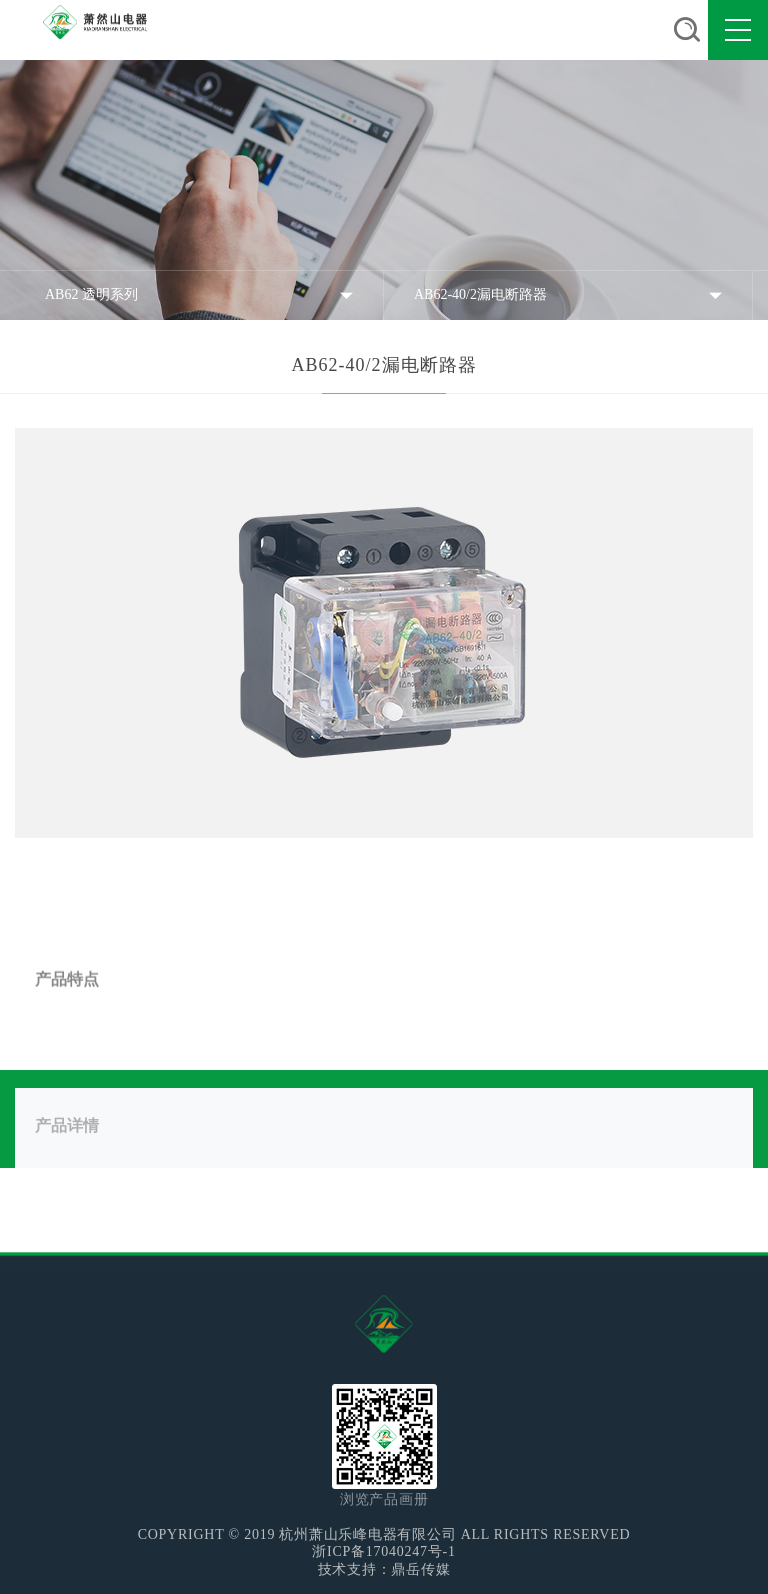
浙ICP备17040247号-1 (383, 1552)
